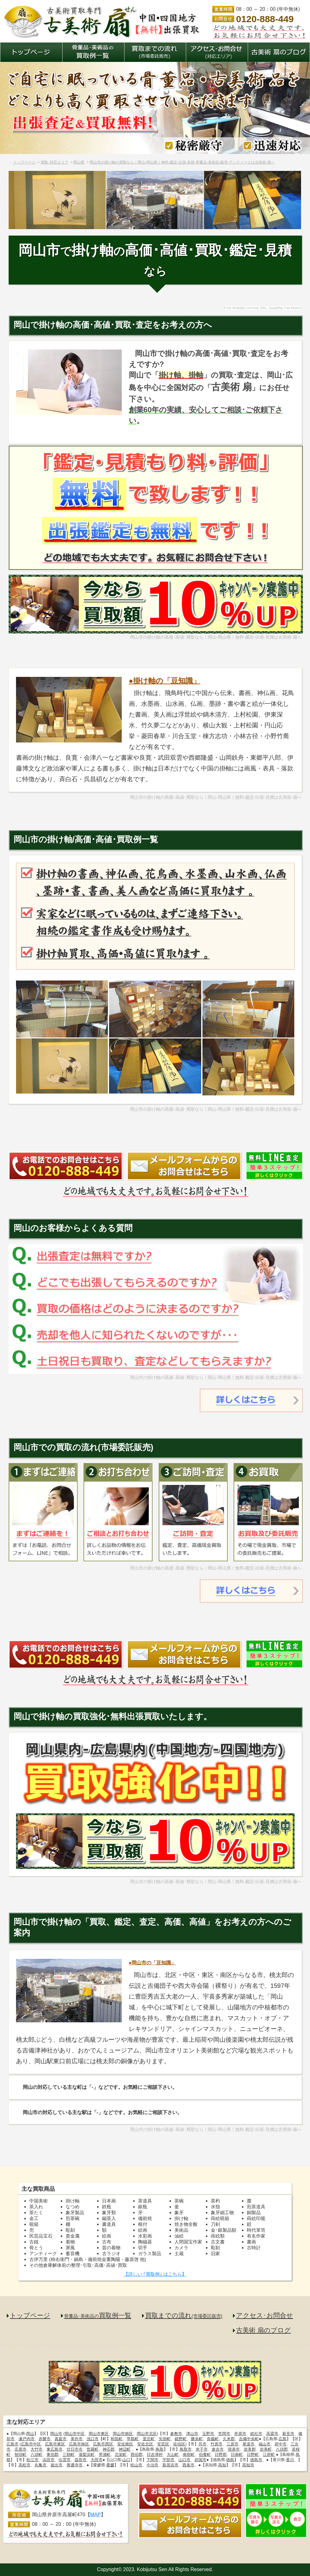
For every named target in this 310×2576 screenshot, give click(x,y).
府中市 (281, 2444)
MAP (95, 2514)
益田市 (81, 2459)
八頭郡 (282, 2449)
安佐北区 (145, 2444)
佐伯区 (179, 2444)
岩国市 (200, 2459)
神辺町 (125, 2449)
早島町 (133, 2438)
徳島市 (256, 2459)
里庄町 (149, 2438)
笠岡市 (224, 2433)
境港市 (234, 2449)
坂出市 (57, 2465)
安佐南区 (125, 2444)
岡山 (30, 2433)
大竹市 (37, 2449)
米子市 (202, 2449)
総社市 (256, 2433)
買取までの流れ (183, 2315)
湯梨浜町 (87, 2454)
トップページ (30, 2315)
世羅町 (93, 2449)
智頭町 (20, 2454)
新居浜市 (170, 2465)
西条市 (188, 2465)
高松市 (24, 2465)
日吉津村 (155, 2454)
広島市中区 (31, 2444)
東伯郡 (53, 2454)
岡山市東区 (99, 2433)
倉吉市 (218, 2449)
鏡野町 (181, 2438)
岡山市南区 (123, 2433)
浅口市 (93, 2438)
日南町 (237, 2454)
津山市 (192, 2433)
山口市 (184, 2459)
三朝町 (69, 2454)
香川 (290, 2459)
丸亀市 (41, 2465)
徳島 (230, 2459)
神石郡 (109, 2449)
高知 (222, 2465)
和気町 (117, 2438)
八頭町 (37, 2454)
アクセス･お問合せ (264, 2315)
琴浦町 (105, 2454)
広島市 (12, 2444)
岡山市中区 (75, 2433)
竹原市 (216, 2444)
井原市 (240, 2433)
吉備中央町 (249, 2438)
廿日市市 (75, 2449)
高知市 (248, 2465)
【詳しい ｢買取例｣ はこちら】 (155, 2274)
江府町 (269, 2454)
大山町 (173, 2454)
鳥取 (160, 2449)
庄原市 (20, 2449)
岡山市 (56, 2433)
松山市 (136, 2465)
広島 (283, 2438)
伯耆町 (205, 2454)
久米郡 (229, 2438)
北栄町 (121, 2454)
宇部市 (168, 2459)
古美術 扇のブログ (263, 2330)
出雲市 (65, 2459)
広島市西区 (103, 2444)
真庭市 (61, 2438)
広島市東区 (55, 2444)
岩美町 (266, 2449)
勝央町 (197, 2438)
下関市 (152, 2459)
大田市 (97, 2459)
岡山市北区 (147, 2433)
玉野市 (208, 2433)
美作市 (77, 2438)
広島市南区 (79, 2444)
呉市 (202, 2444)
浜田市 (49, 2459)
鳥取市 (186, 2449)
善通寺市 (75, 2465)
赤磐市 (45, 2438)
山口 (126, 2459)
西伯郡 (137, 2454)
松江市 (33, 2459)
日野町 (253, 2454)
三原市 (232, 2444)
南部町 (189, 2454)
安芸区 (163, 2444)
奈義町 (213, 2438)
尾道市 (249, 2444)
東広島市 (55, 2449)
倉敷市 (176, 2433)
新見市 (288, 2433)
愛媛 (110, 2465)
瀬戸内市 (26, 2438)
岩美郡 (250, 2449)
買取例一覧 (97, 2315)
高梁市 (272, 2433)
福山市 (265, 2444)
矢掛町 (165, 2438)
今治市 (152, 2465)
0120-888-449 (265, 19)
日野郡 (221, 2454)
